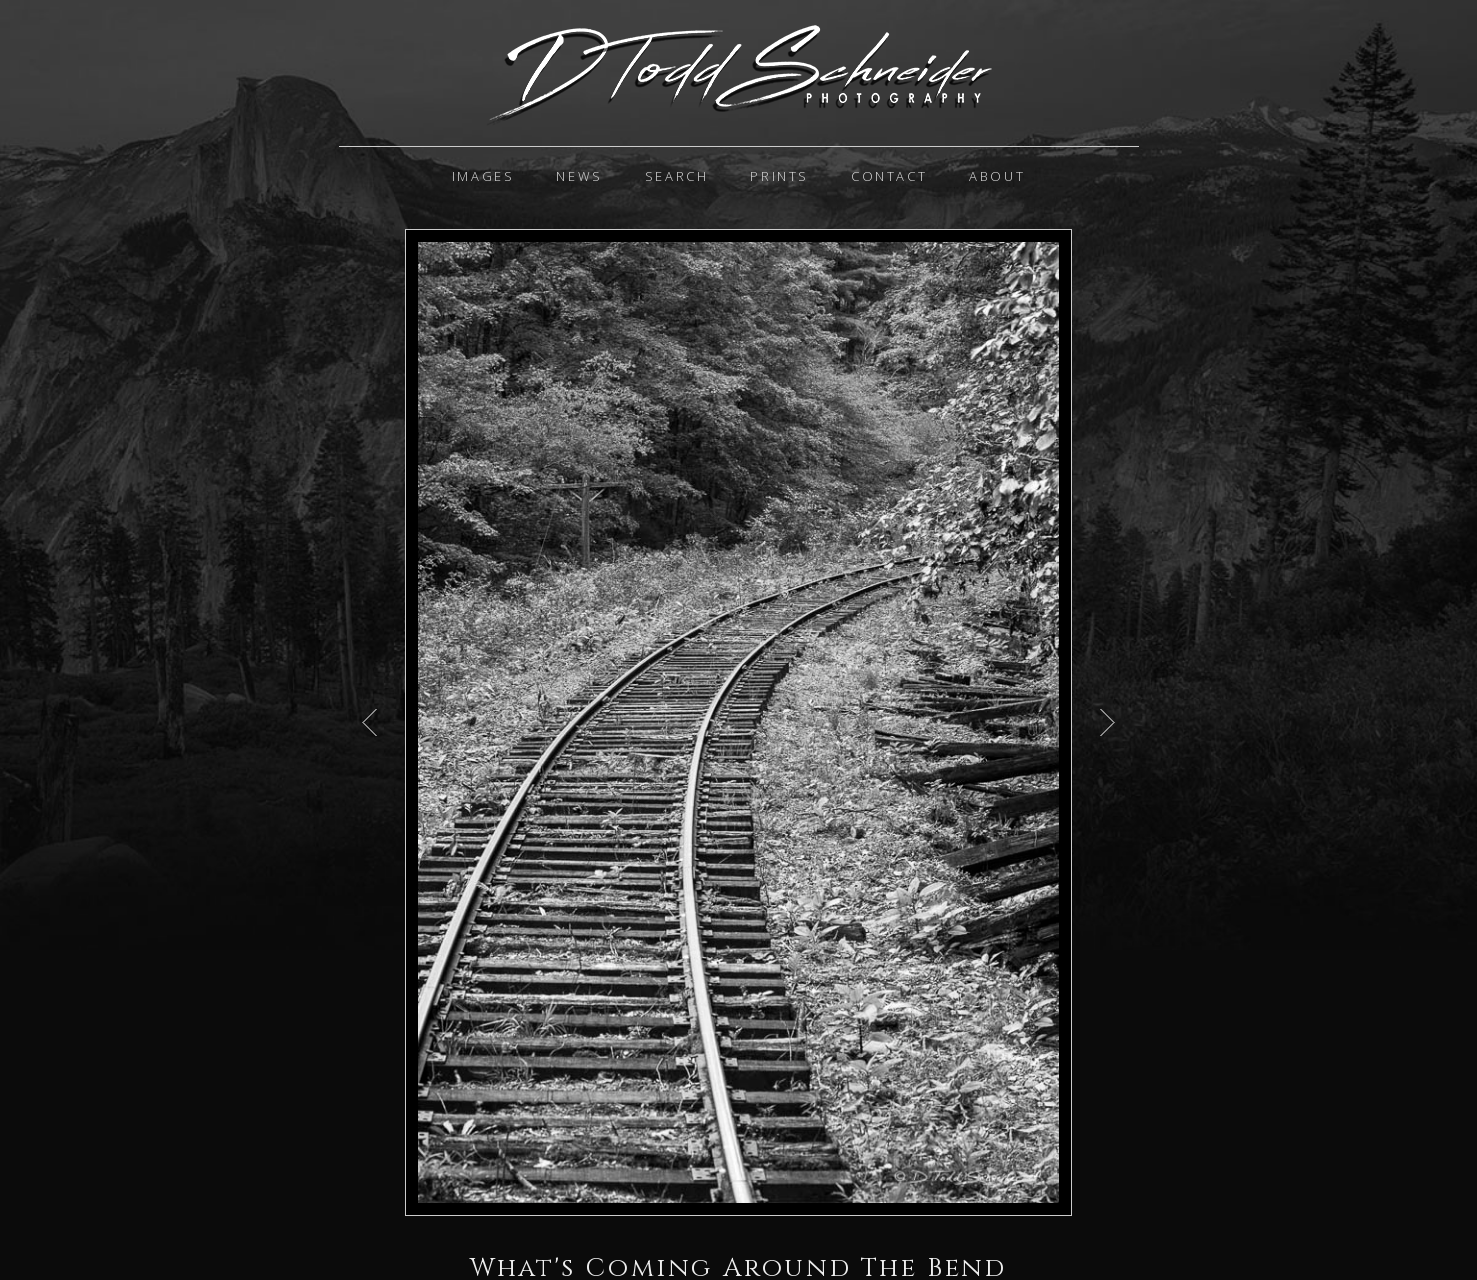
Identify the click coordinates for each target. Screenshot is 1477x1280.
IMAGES (483, 176)
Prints (779, 176)
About (997, 176)
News (579, 176)
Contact (889, 176)
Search (677, 176)
